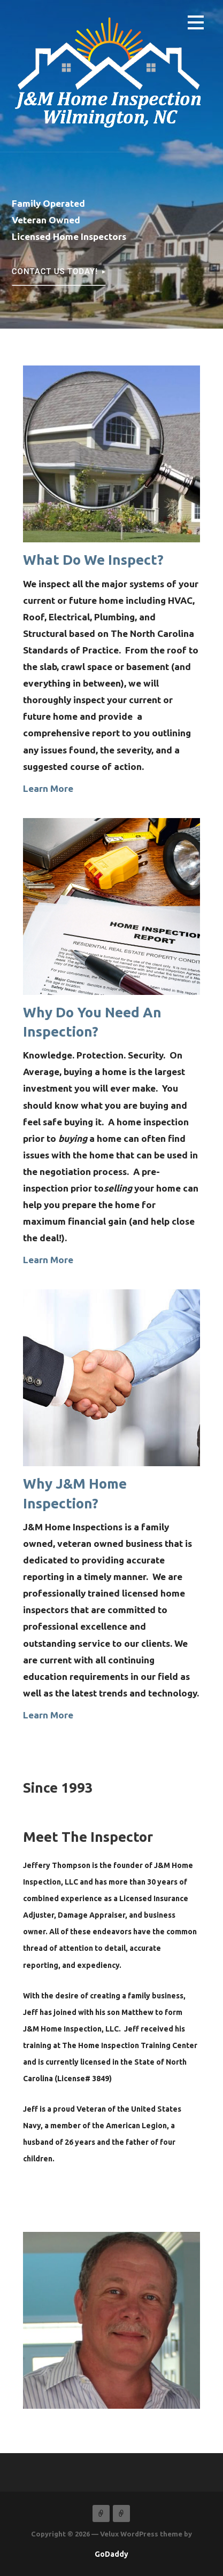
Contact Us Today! (55, 271)
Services (121, 2513)
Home (101, 2513)
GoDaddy (111, 2554)
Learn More (48, 788)
